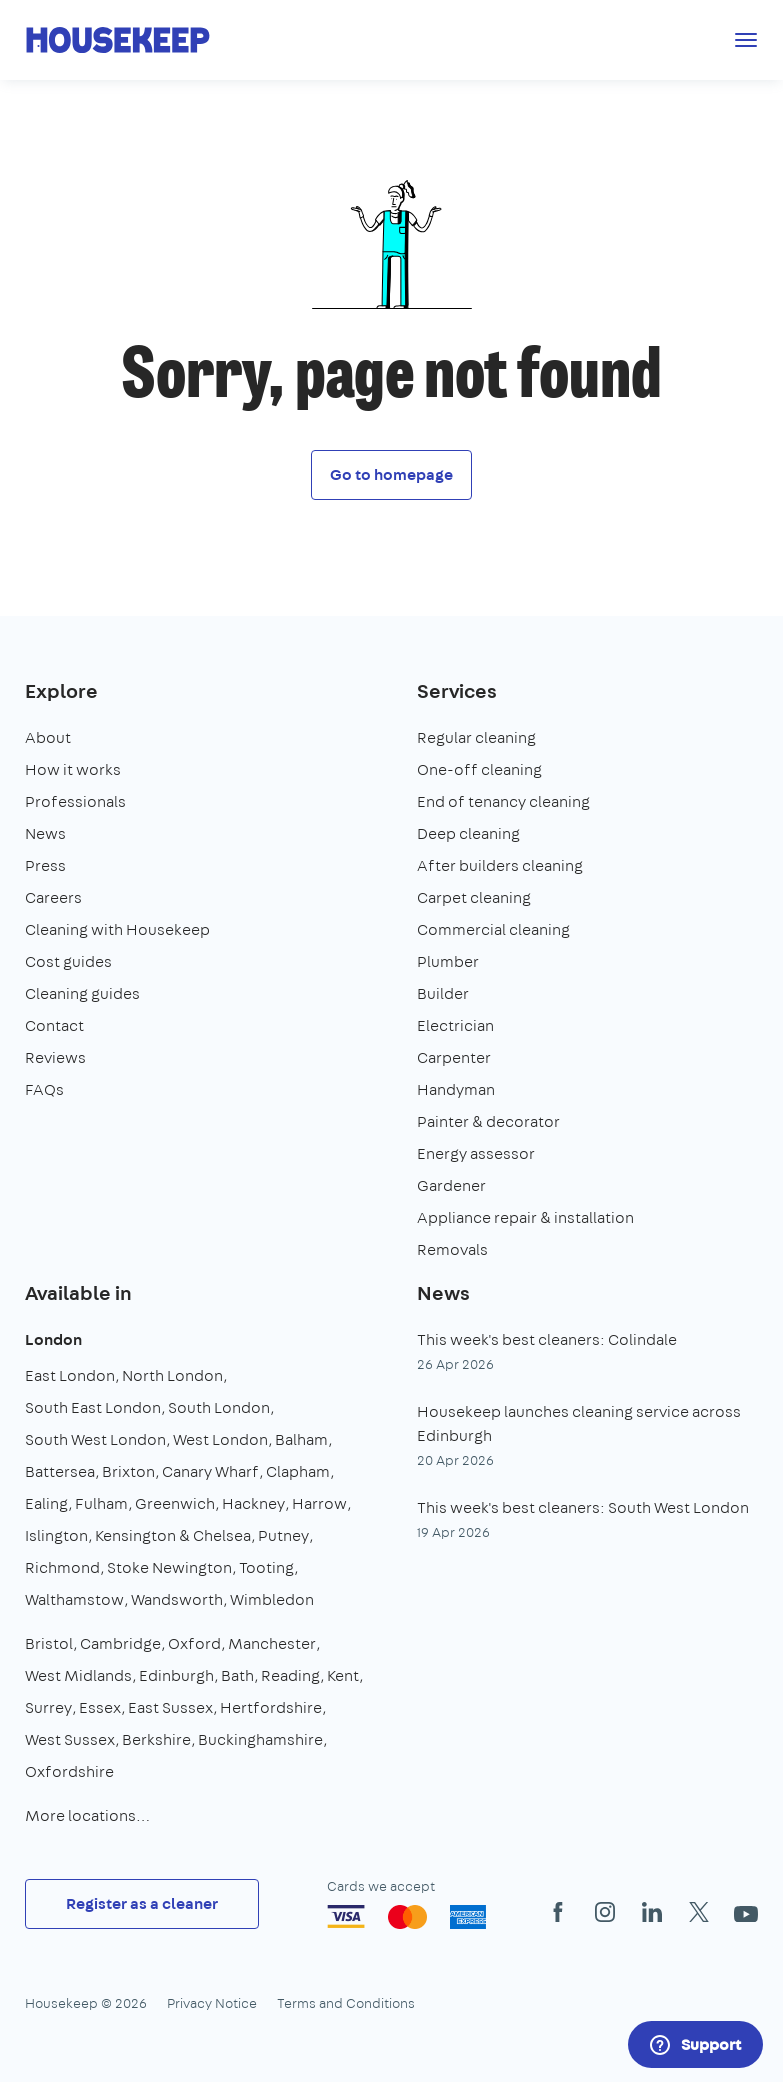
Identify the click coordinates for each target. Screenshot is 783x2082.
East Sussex (170, 1707)
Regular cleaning (476, 737)
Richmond (62, 1567)
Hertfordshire (271, 1707)
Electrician (455, 1025)
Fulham (101, 1503)
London (53, 1339)
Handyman (456, 1089)
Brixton (128, 1471)
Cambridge (120, 1643)
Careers (53, 897)
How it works (73, 769)
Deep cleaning (468, 833)
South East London (93, 1407)
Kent (343, 1675)
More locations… (87, 1815)
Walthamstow (74, 1599)
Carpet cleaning (474, 897)
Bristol (49, 1643)
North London (172, 1375)
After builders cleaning (500, 865)
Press (45, 865)
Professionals (75, 801)
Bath (237, 1675)
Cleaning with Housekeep (117, 929)
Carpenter (454, 1057)
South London (219, 1407)
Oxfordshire (69, 1771)
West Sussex (70, 1739)
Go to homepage (391, 474)
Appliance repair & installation (525, 1217)
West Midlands (78, 1675)
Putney (283, 1535)
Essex (100, 1707)
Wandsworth (177, 1599)
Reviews (55, 1057)
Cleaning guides (82, 993)
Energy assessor (476, 1153)
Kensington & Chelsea (173, 1535)
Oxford (194, 1643)
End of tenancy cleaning (503, 801)
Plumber (448, 961)
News (45, 833)
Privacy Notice (212, 2003)
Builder (443, 993)
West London (220, 1439)
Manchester (272, 1643)
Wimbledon (272, 1599)
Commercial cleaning (493, 929)
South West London (95, 1439)
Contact (54, 1025)
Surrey (48, 1707)
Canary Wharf (210, 1471)
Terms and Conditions (346, 2003)
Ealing (46, 1503)
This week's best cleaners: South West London (583, 1507)
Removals (452, 1249)
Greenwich (175, 1503)
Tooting (266, 1567)
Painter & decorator (488, 1121)
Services (457, 690)
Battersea (60, 1471)
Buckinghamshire (260, 1739)
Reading (290, 1675)
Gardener (451, 1185)
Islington (56, 1535)
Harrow (319, 1503)
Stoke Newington (169, 1567)
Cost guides (68, 961)
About (48, 737)
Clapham (298, 1471)
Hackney (253, 1503)
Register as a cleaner (142, 1903)
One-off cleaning (479, 769)
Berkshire (156, 1739)
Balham (301, 1439)
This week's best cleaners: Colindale (547, 1339)
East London (70, 1375)
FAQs (44, 1089)
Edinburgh (176, 1675)
